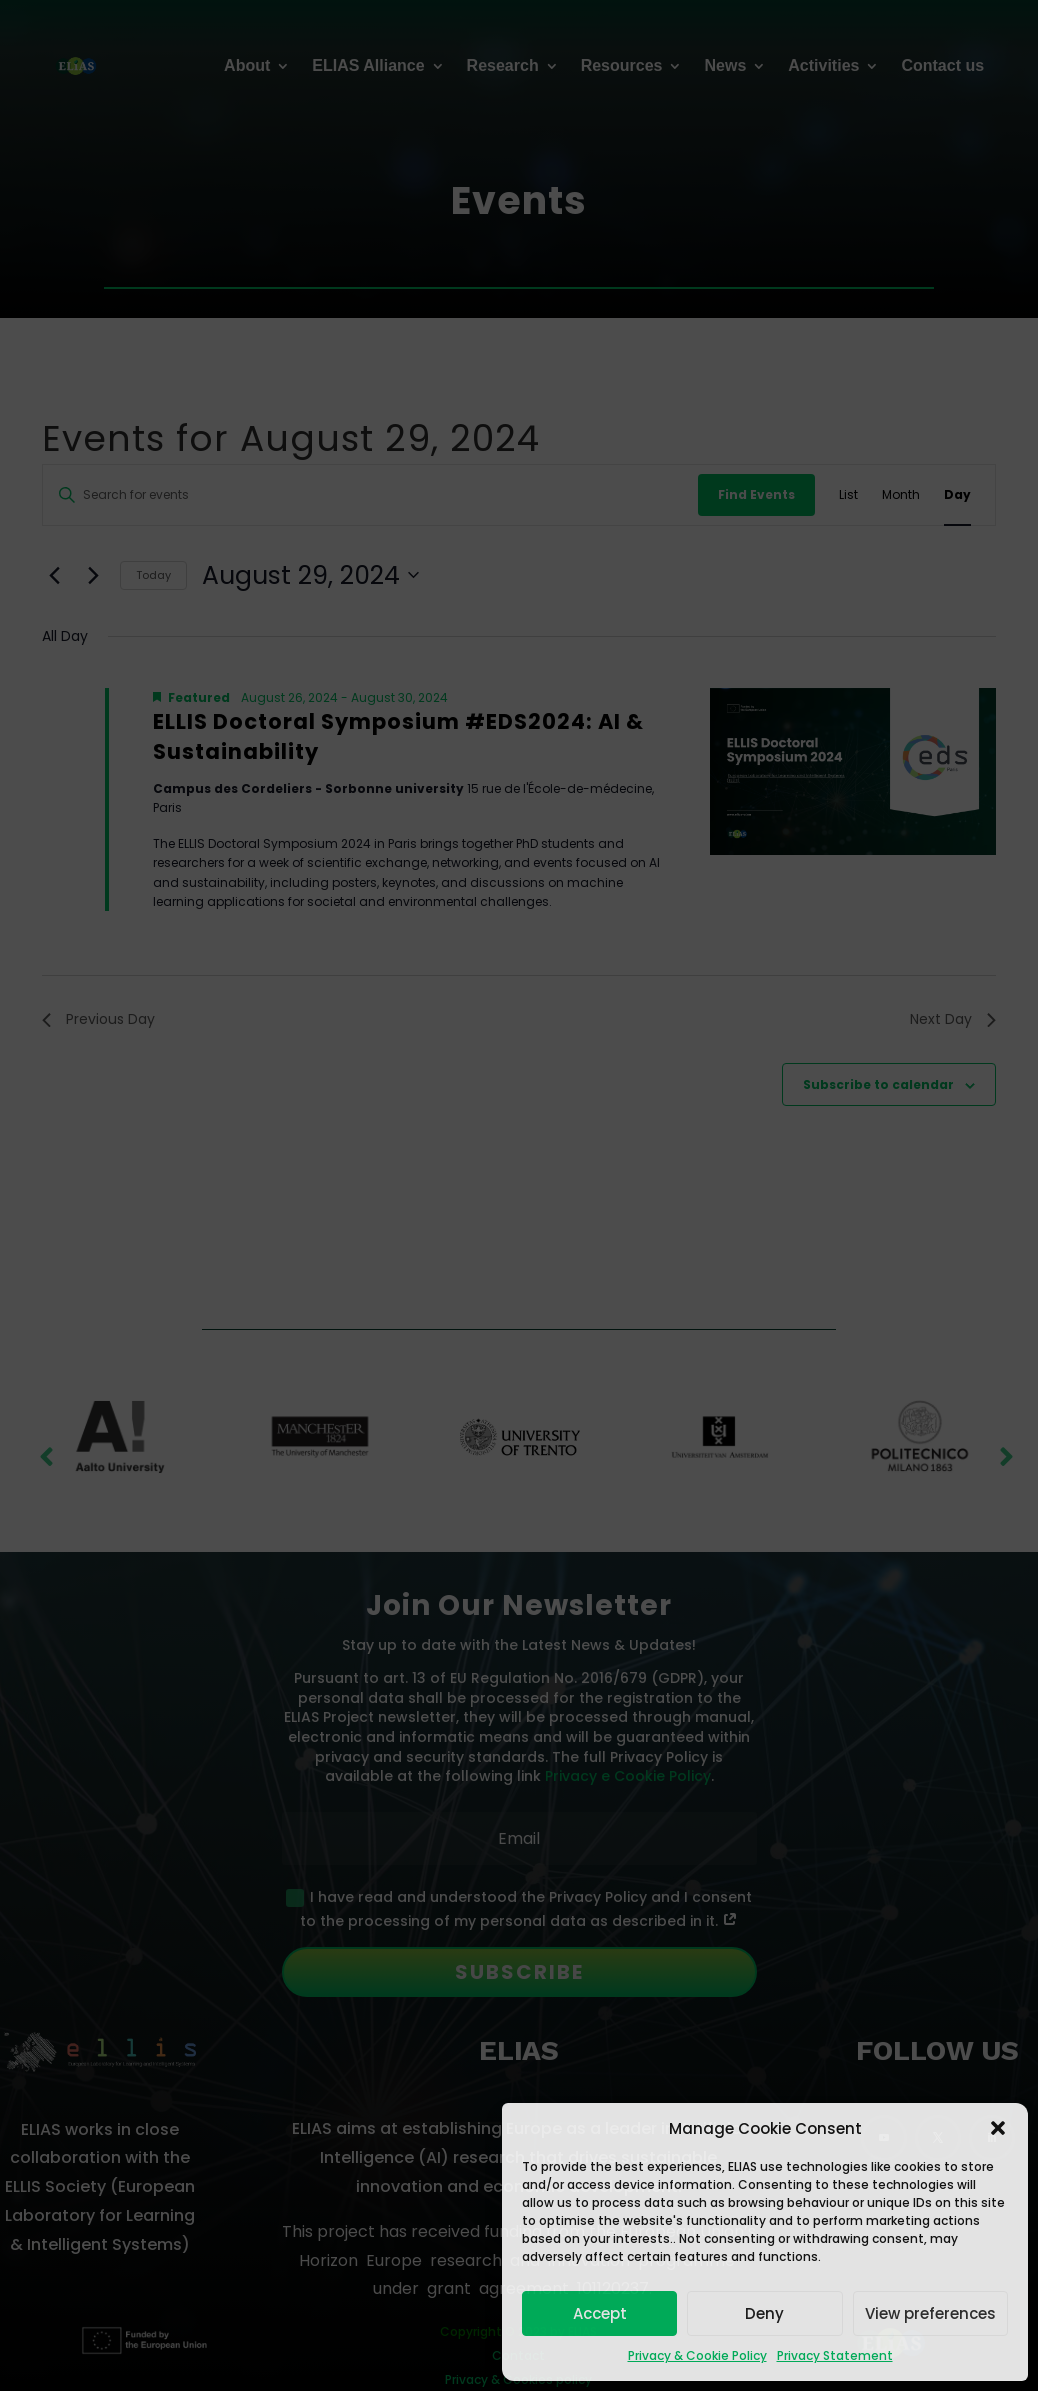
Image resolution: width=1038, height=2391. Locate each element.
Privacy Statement (835, 2355)
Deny (764, 2313)
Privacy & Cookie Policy (697, 2355)
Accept (600, 2313)
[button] (998, 2128)
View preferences (930, 2313)
